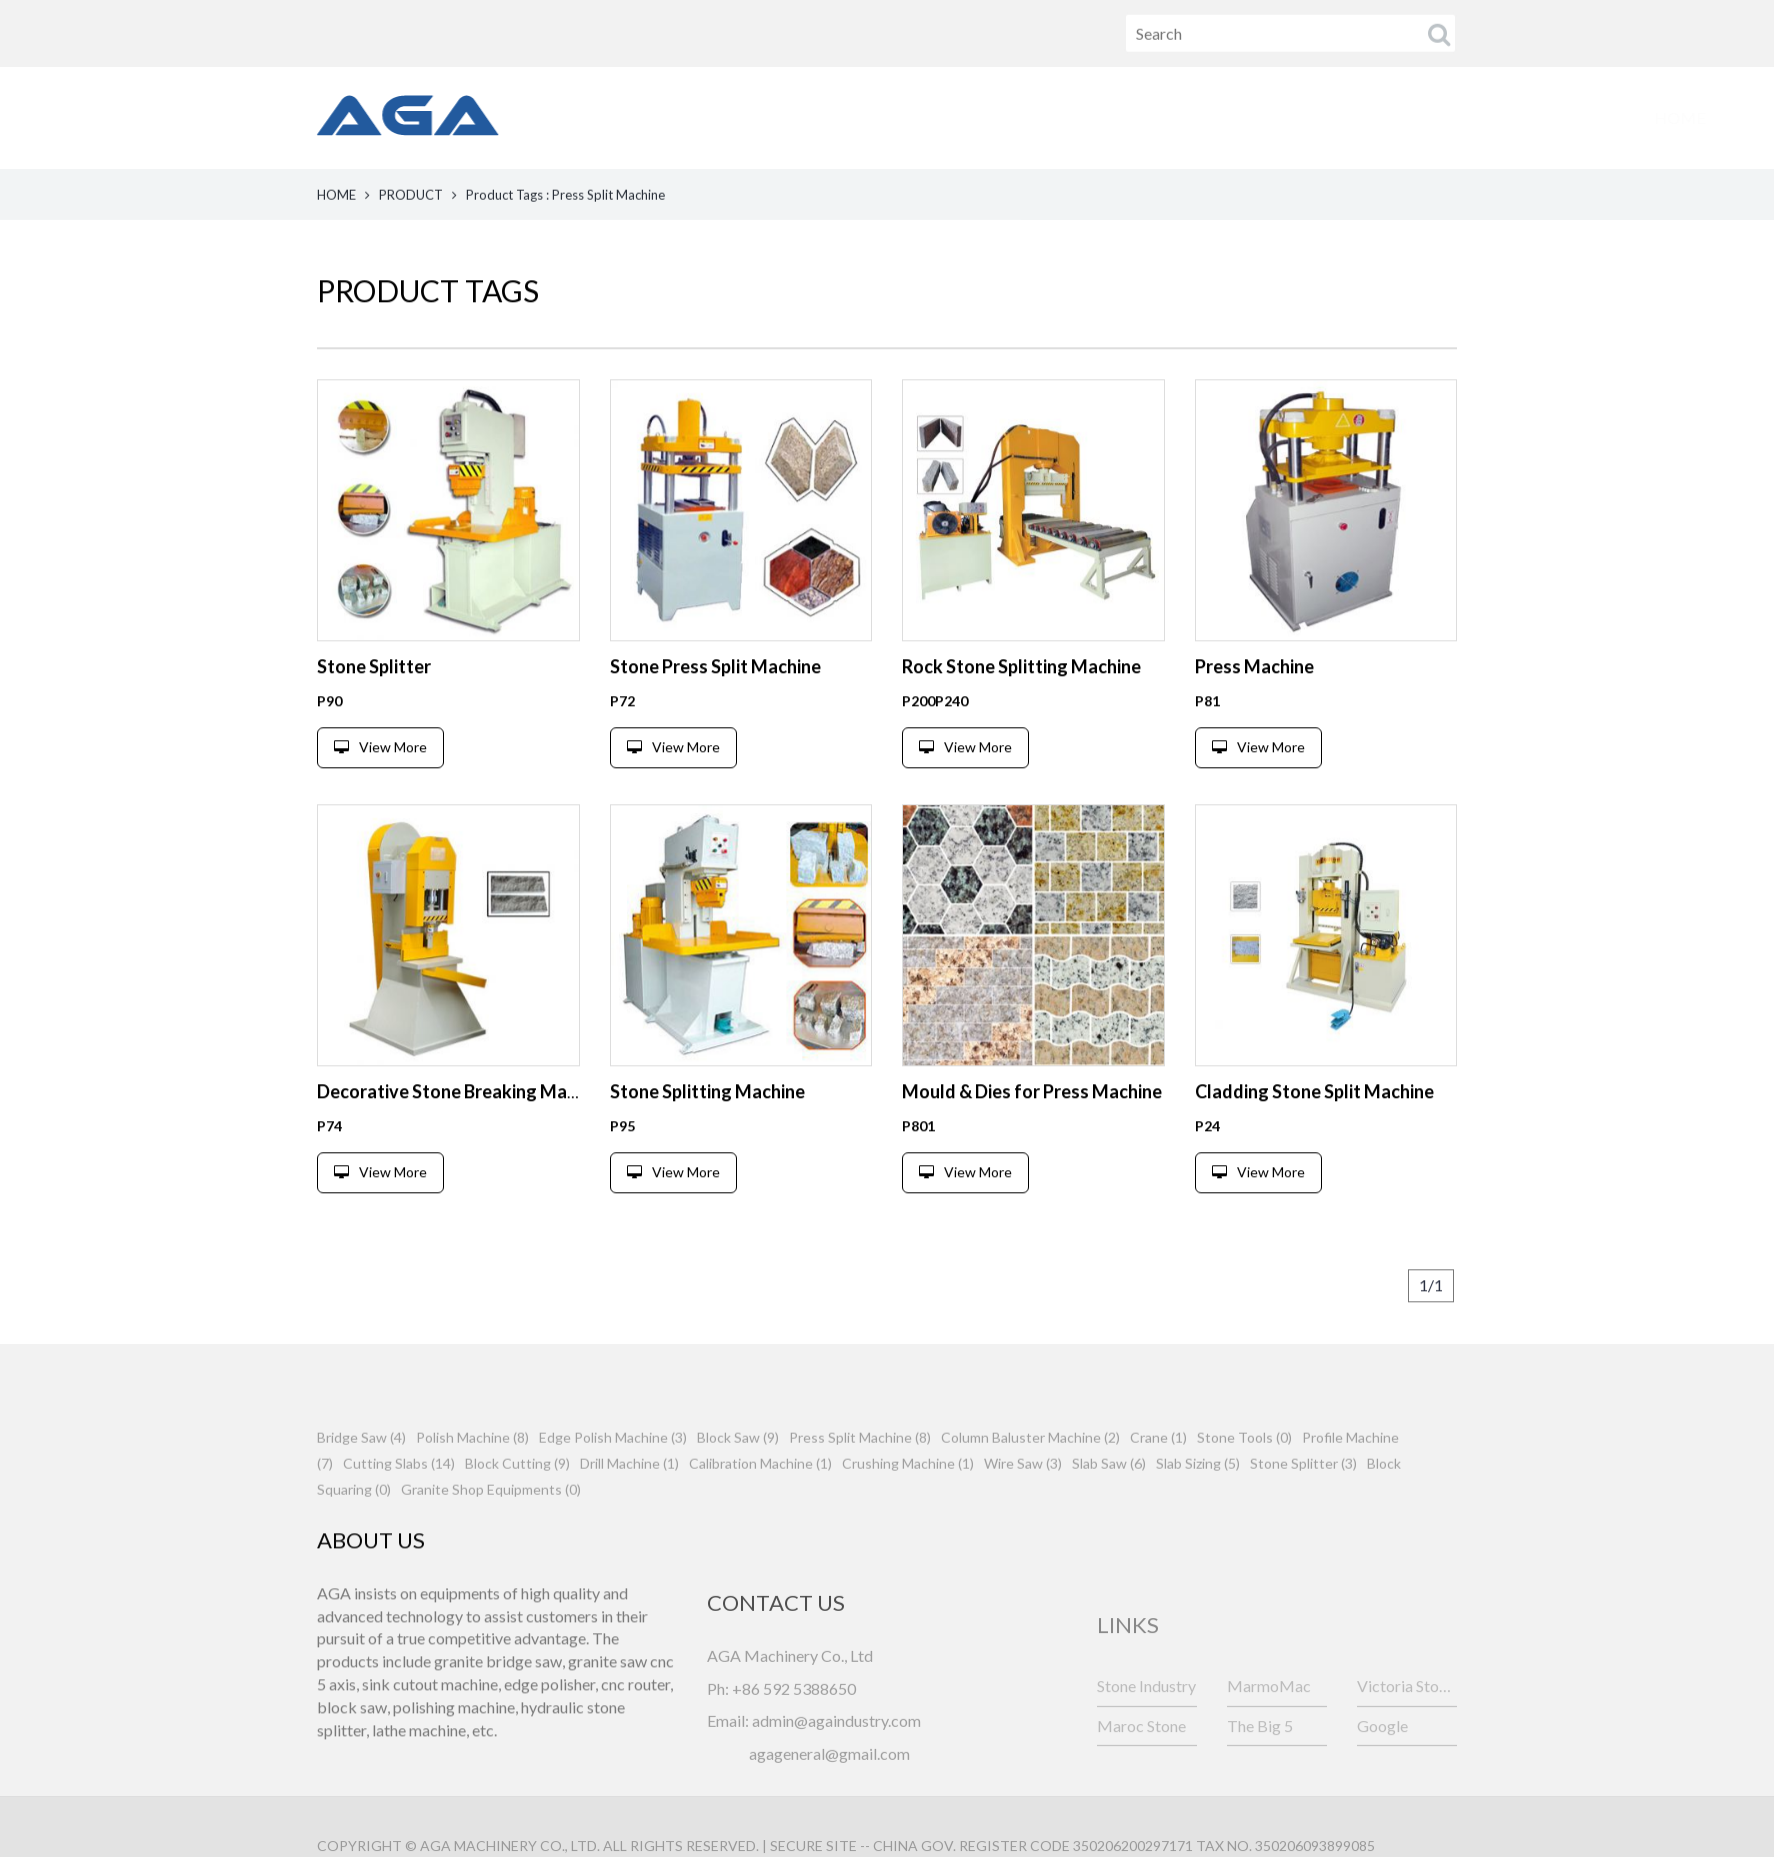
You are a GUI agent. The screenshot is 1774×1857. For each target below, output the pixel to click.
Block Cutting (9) (517, 1512)
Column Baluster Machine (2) (1030, 1486)
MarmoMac (1269, 1733)
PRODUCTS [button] (766, 117)
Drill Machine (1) (629, 1512)
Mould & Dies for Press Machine (1032, 1144)
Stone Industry (1146, 1733)
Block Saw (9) (738, 1486)
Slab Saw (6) (1109, 1512)
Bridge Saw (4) (361, 1486)
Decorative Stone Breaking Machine (463, 1144)
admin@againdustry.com (836, 1803)
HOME (620, 117)
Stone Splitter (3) (1303, 1512)
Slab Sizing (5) (1198, 1512)
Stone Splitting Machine (707, 1144)
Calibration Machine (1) (760, 1512)
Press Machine (1254, 719)
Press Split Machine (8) (860, 1486)
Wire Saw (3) (1023, 1512)
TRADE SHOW (1308, 117)
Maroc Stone (1141, 1773)
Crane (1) (1158, 1486)
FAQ (1169, 117)
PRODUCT (411, 197)
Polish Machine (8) (472, 1486)
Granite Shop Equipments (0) (491, 1538)
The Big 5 (1260, 1773)
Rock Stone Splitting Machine (1021, 719)
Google (1382, 1773)
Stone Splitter (374, 719)
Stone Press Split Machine (715, 719)
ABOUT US (926, 117)
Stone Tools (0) (1244, 1486)
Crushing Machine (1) (908, 1512)
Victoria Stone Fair (1407, 1733)
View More (380, 799)
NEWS (1060, 117)
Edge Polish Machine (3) (613, 1486)
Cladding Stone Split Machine (1314, 1144)
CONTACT (1471, 117)
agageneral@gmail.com (829, 1836)
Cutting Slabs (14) (399, 1512)
